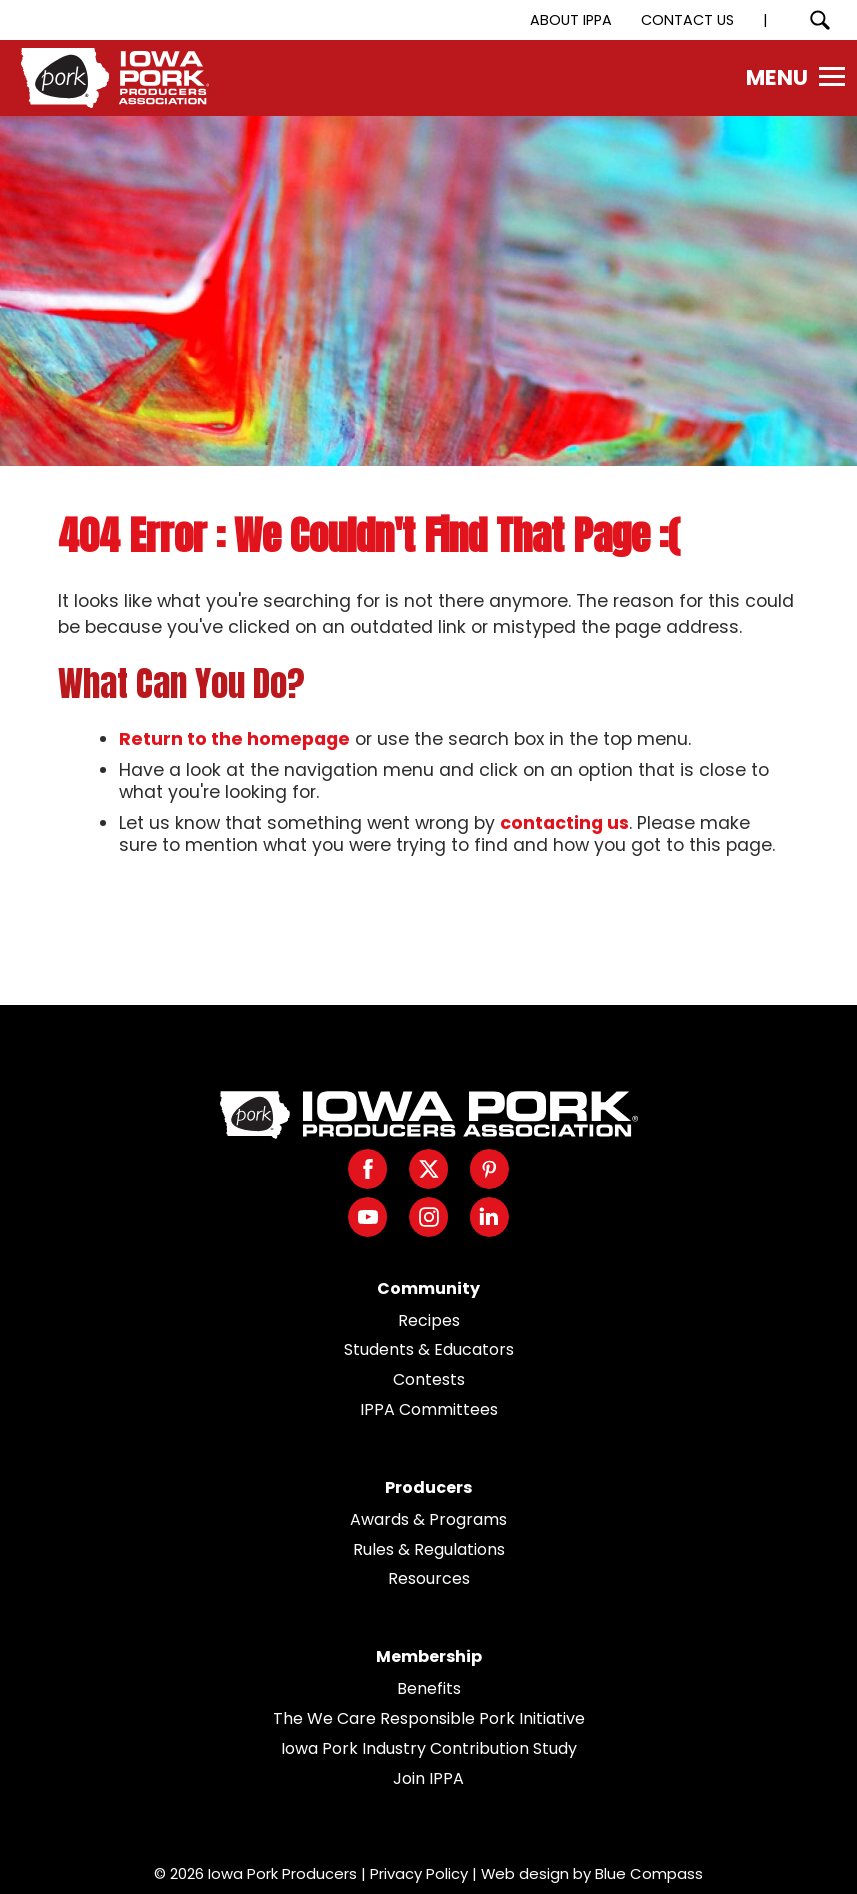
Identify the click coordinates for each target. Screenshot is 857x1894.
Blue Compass (649, 1873)
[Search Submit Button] (819, 20)
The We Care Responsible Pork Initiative (429, 1718)
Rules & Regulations (429, 1549)
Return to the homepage (234, 739)
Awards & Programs (428, 1519)
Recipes (429, 1320)
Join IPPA (428, 1778)
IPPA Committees (429, 1409)
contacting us (564, 823)
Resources (429, 1578)
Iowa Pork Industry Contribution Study (429, 1748)
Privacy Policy (419, 1873)
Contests (429, 1379)
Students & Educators (429, 1349)
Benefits (429, 1688)
